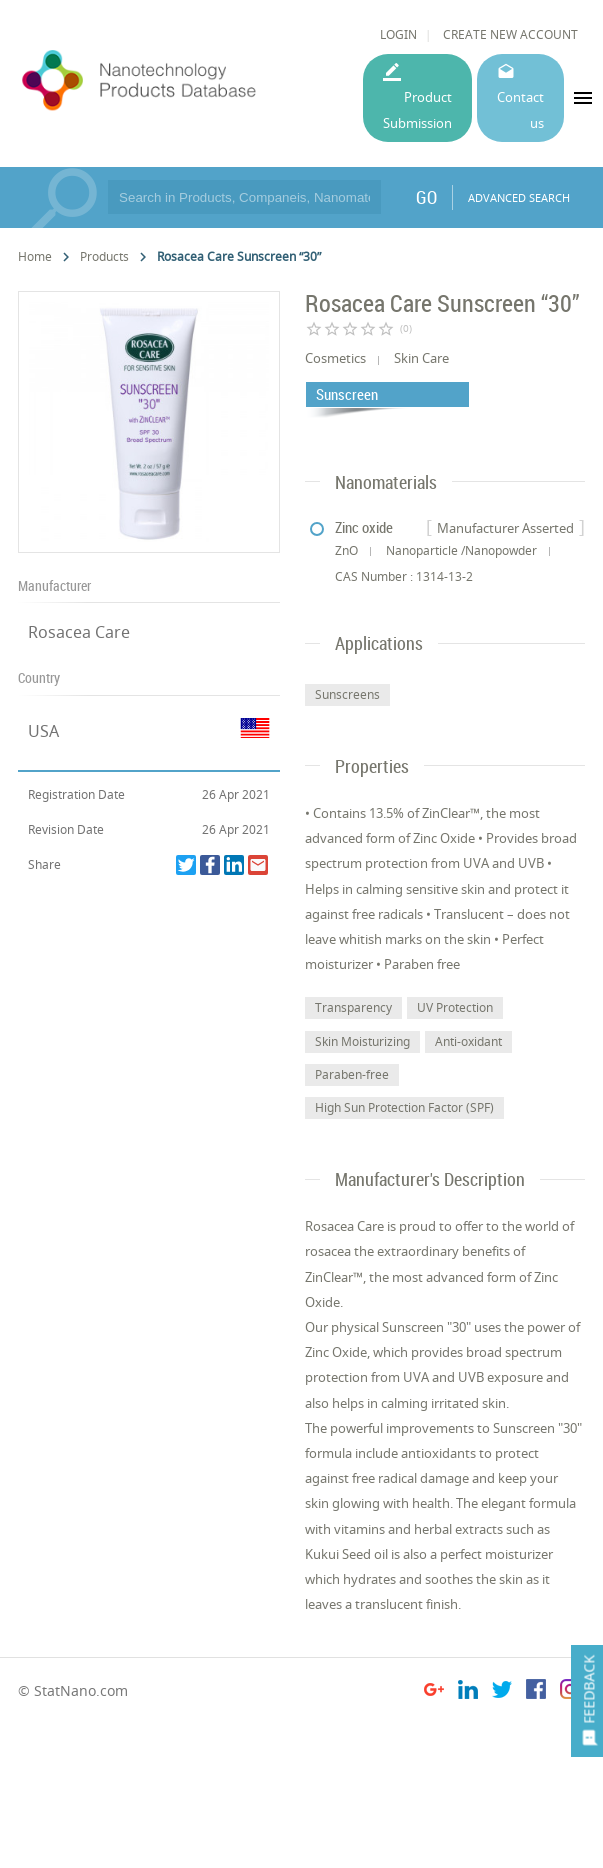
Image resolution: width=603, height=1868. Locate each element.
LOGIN (398, 34)
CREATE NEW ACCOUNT (510, 34)
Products (104, 256)
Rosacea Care (79, 632)
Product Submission (417, 109)
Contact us (520, 109)
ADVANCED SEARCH (519, 197)
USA (43, 731)
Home (35, 256)
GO (426, 197)
